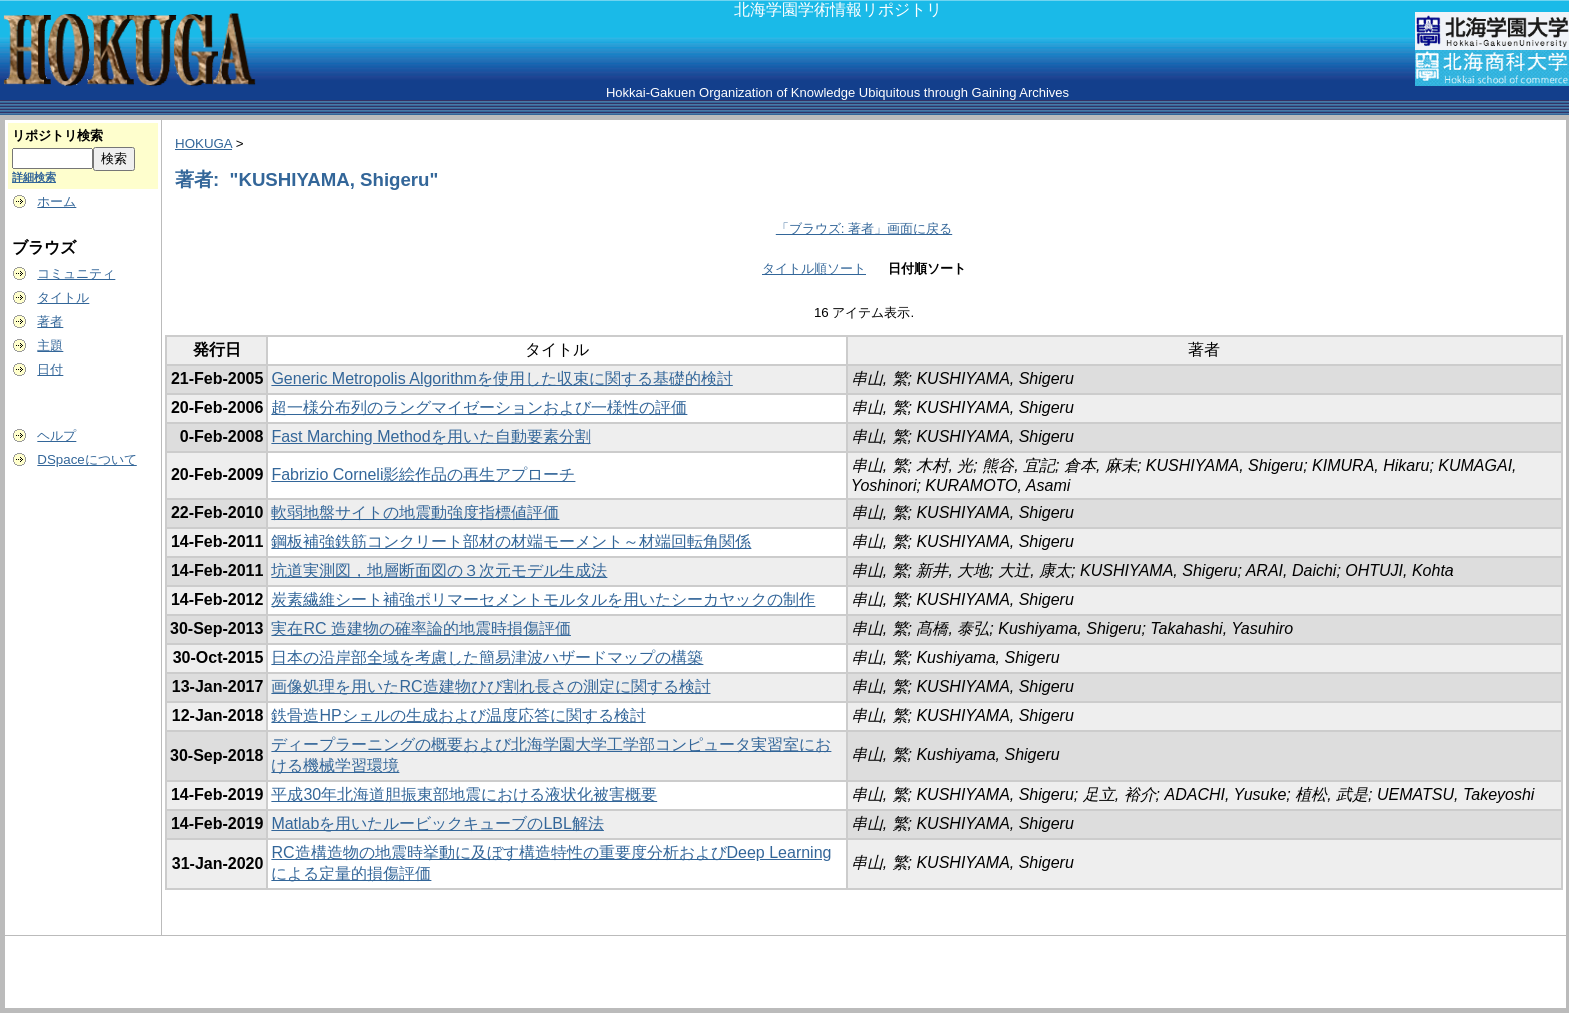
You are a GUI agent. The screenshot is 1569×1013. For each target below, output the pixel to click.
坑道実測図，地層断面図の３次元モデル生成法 (439, 570)
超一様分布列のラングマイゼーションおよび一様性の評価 (479, 407)
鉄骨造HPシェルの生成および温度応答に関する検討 (458, 715)
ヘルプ (56, 435)
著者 (50, 321)
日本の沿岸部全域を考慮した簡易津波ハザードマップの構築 (487, 657)
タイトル (63, 297)
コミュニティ (76, 273)
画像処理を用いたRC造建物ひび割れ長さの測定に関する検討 (490, 686)
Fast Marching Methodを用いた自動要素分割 (430, 436)
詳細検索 (34, 177)
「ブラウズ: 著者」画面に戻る (864, 228)
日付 (50, 369)
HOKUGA (203, 143)
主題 (50, 345)
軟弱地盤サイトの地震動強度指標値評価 (415, 512)
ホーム (56, 201)
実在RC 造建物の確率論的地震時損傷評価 (421, 628)
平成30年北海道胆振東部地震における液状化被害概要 (464, 794)
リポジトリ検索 (57, 135)
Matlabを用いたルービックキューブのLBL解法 (437, 823)
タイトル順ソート (814, 268)
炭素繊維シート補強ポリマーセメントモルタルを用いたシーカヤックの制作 (543, 599)
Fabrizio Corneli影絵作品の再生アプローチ (423, 474)
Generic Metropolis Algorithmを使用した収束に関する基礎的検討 (501, 378)
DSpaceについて (86, 459)
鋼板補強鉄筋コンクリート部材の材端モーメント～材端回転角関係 (511, 541)
